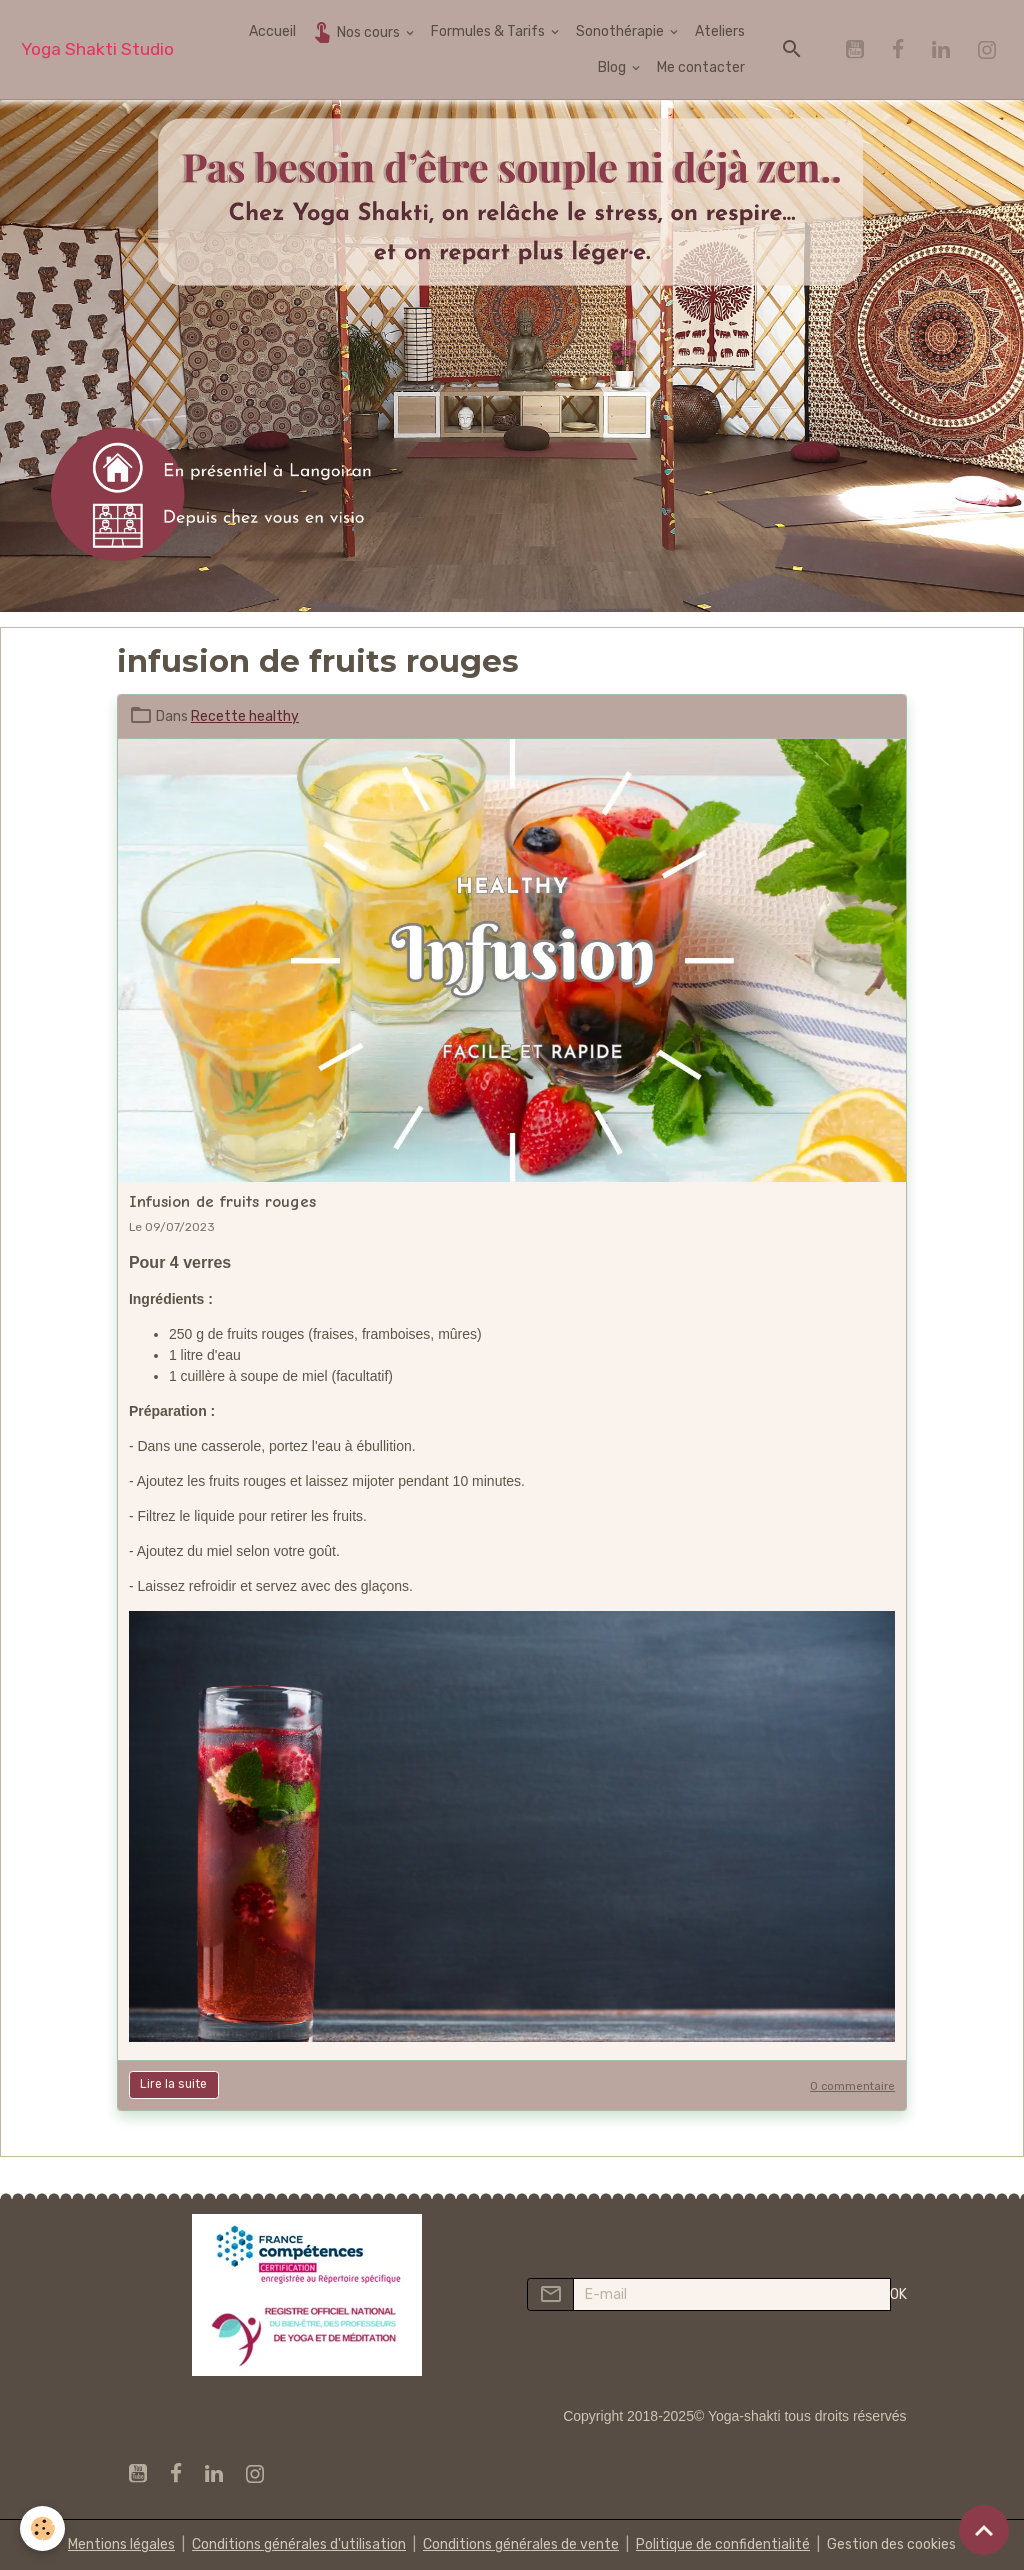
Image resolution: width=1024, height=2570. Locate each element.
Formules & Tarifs (489, 31)
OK (898, 2294)
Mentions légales (121, 2544)
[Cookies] (42, 2528)
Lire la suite (173, 2084)
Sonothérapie (621, 31)
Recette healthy (245, 716)
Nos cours (356, 31)
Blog (613, 67)
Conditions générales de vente (521, 2544)
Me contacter (701, 67)
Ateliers (720, 31)
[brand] (97, 49)
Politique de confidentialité (723, 2544)
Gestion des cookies (891, 2544)
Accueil (272, 31)
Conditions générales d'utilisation (299, 2544)
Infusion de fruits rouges (222, 1201)
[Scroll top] (984, 2530)
